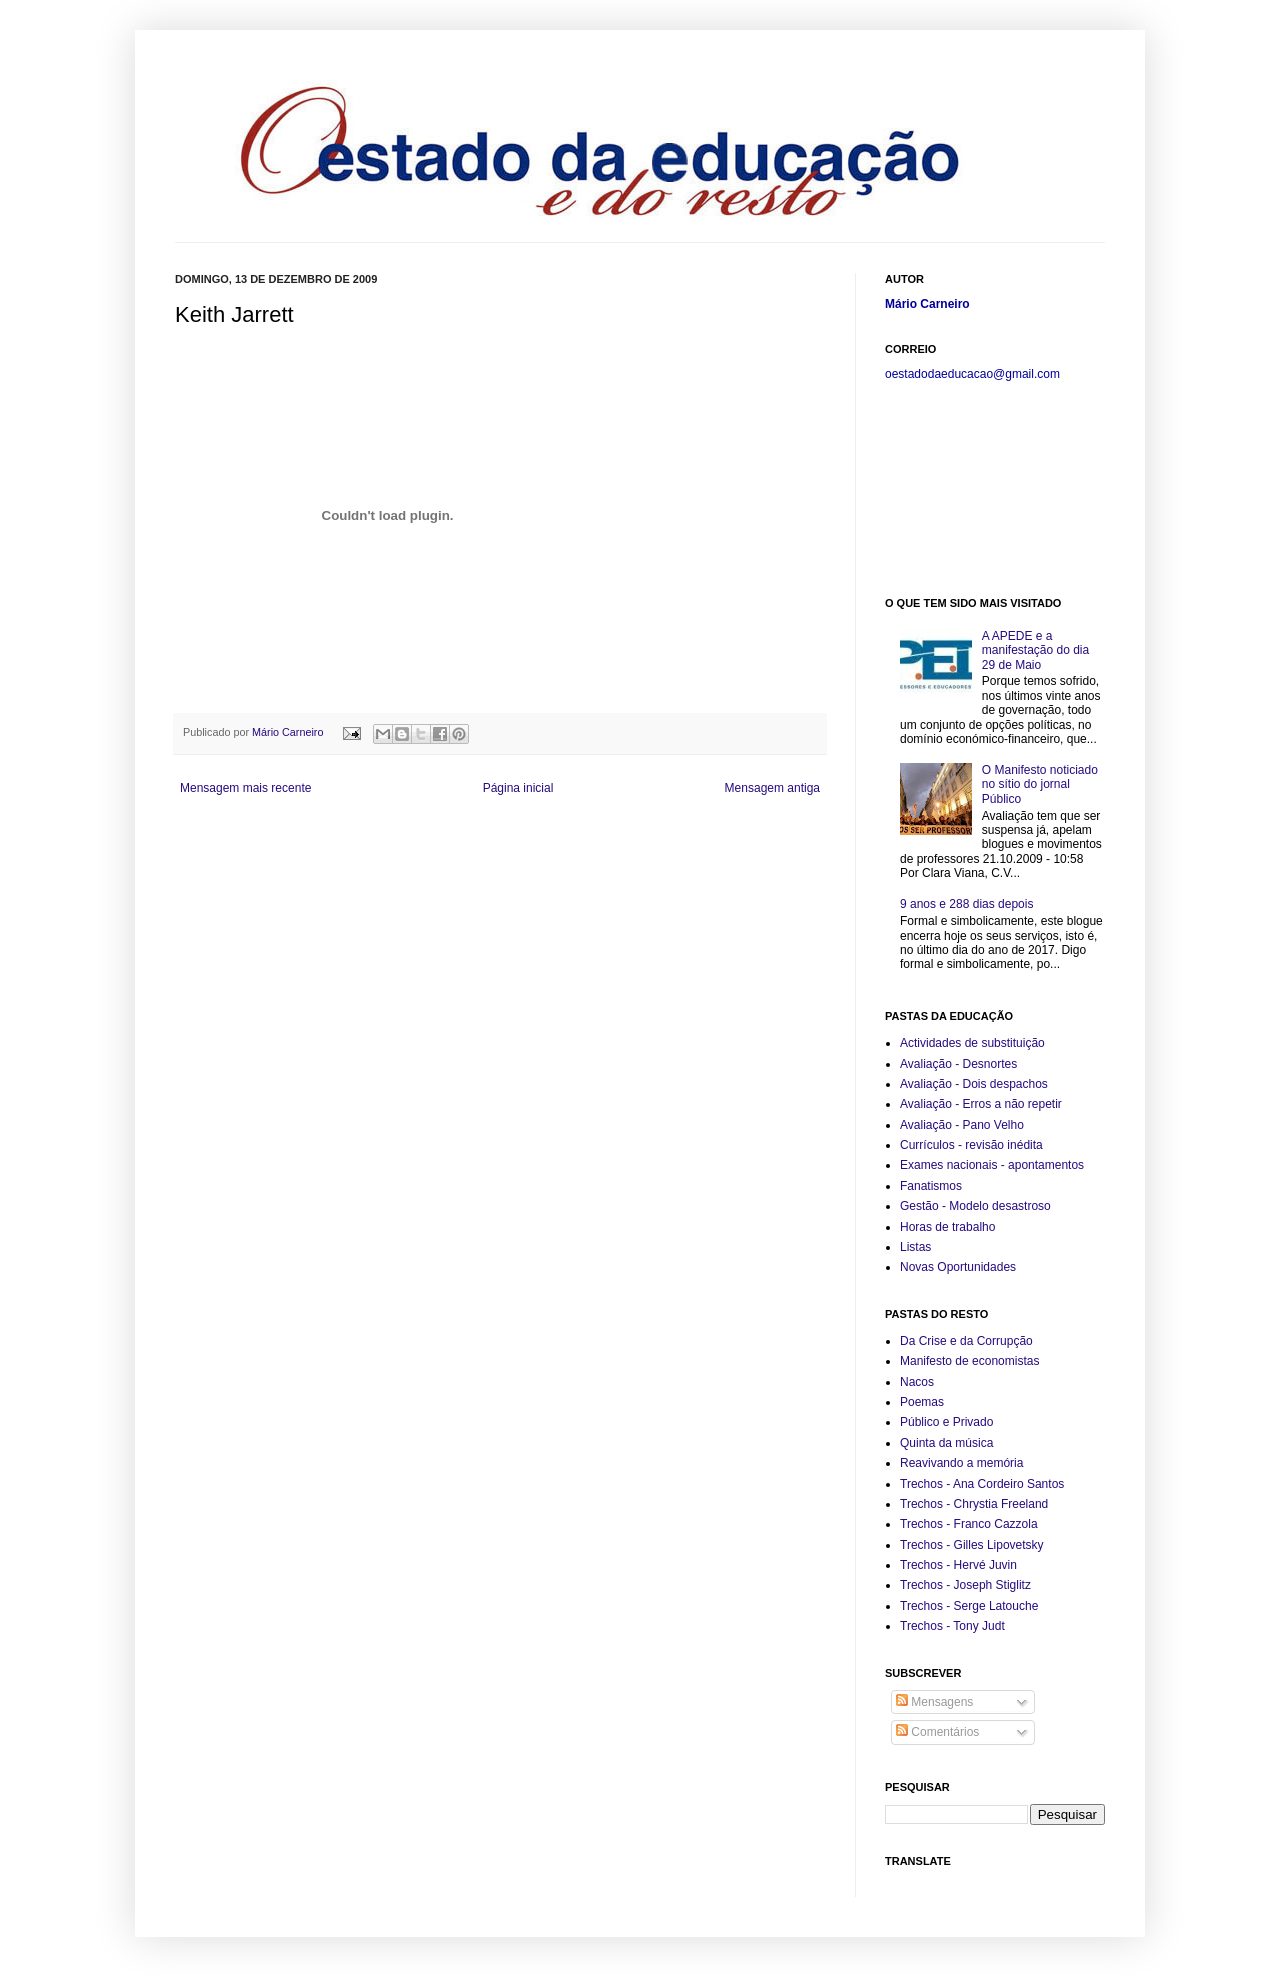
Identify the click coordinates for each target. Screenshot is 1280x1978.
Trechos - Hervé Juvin (958, 1565)
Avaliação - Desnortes (958, 1064)
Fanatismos (931, 1186)
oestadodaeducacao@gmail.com (972, 374)
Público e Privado (946, 1422)
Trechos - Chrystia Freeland (974, 1504)
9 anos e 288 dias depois (966, 904)
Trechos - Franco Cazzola (969, 1524)
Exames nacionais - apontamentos (992, 1165)
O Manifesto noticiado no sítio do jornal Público (1040, 784)
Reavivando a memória (961, 1463)
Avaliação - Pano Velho (962, 1125)
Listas (915, 1247)
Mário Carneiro (289, 732)
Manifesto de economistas (969, 1361)
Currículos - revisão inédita (971, 1145)
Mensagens (934, 1702)
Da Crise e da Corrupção (966, 1341)
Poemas (922, 1402)
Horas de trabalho (947, 1227)
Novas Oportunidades (958, 1267)
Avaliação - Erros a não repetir (981, 1104)
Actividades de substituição (972, 1043)
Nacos (917, 1382)
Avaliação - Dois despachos (974, 1084)
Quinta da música (946, 1443)
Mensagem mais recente (245, 788)
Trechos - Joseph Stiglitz (965, 1585)
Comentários (937, 1732)
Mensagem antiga (772, 788)
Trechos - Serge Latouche (969, 1606)
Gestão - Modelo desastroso (975, 1206)
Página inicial (518, 788)
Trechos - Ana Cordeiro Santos (982, 1484)
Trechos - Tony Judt (952, 1626)
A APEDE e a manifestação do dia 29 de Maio (1035, 650)
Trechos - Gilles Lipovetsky (972, 1545)
